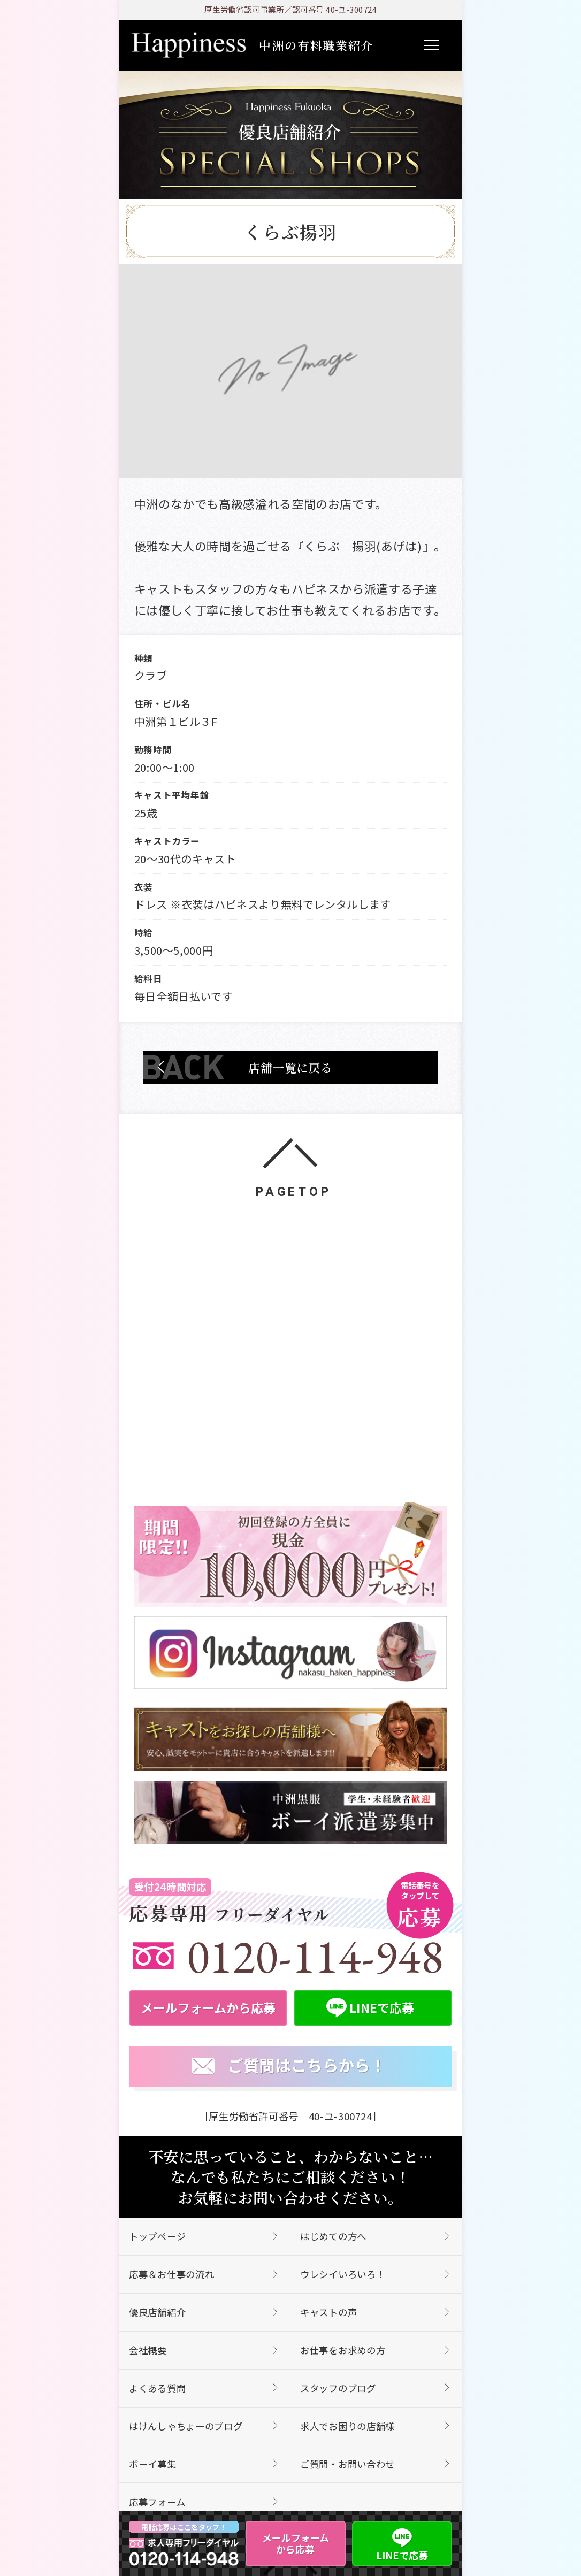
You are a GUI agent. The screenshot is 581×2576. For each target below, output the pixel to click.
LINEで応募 (402, 2543)
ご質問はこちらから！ (288, 2066)
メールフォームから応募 (295, 2543)
